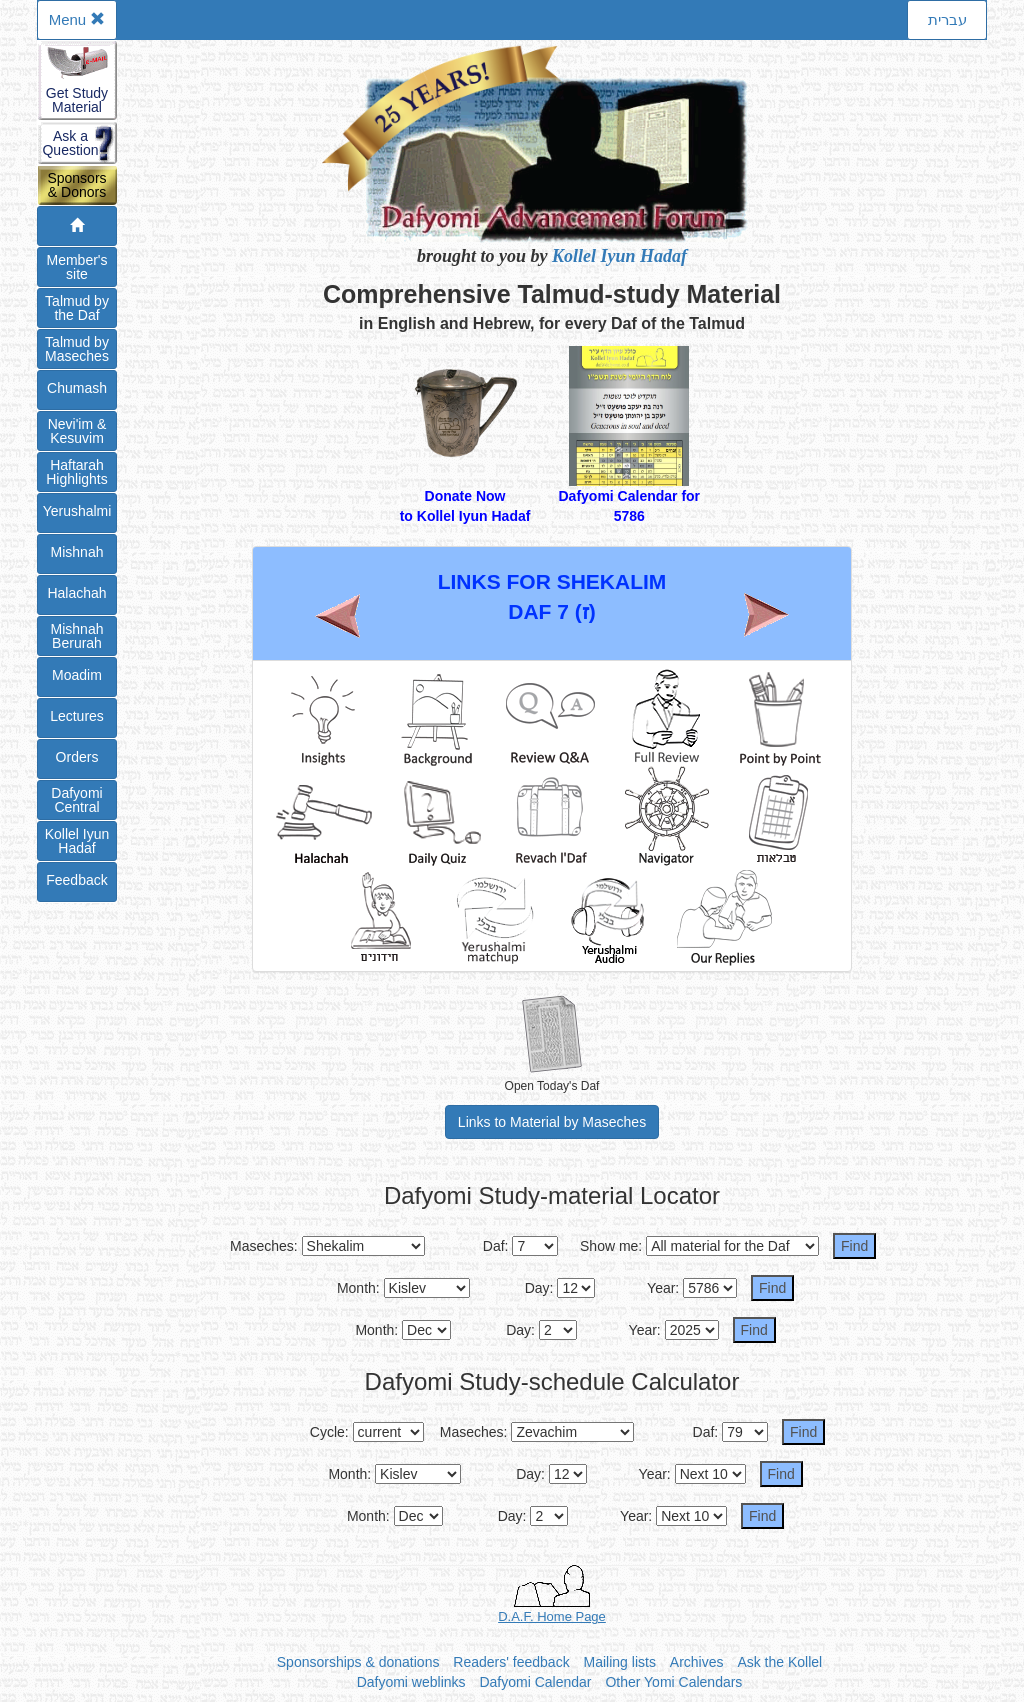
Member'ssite (76, 267)
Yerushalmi (77, 511)
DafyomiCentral (76, 800)
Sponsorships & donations (358, 1662)
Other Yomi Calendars (673, 1682)
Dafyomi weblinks (411, 1682)
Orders (77, 757)
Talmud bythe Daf (77, 308)
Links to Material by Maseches (552, 1122)
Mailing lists (620, 1662)
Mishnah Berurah (77, 636)
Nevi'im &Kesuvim (77, 431)
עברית (947, 19)
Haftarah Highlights (76, 472)
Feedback (76, 880)
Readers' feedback (511, 1662)
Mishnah (77, 552)
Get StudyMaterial (77, 100)
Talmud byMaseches (77, 349)
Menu (77, 19)
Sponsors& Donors (76, 185)
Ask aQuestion (70, 143)
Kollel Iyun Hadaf (619, 256)
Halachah (76, 593)
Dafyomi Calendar (535, 1682)
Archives (697, 1662)
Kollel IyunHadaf (77, 841)
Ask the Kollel (779, 1662)
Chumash (77, 388)
